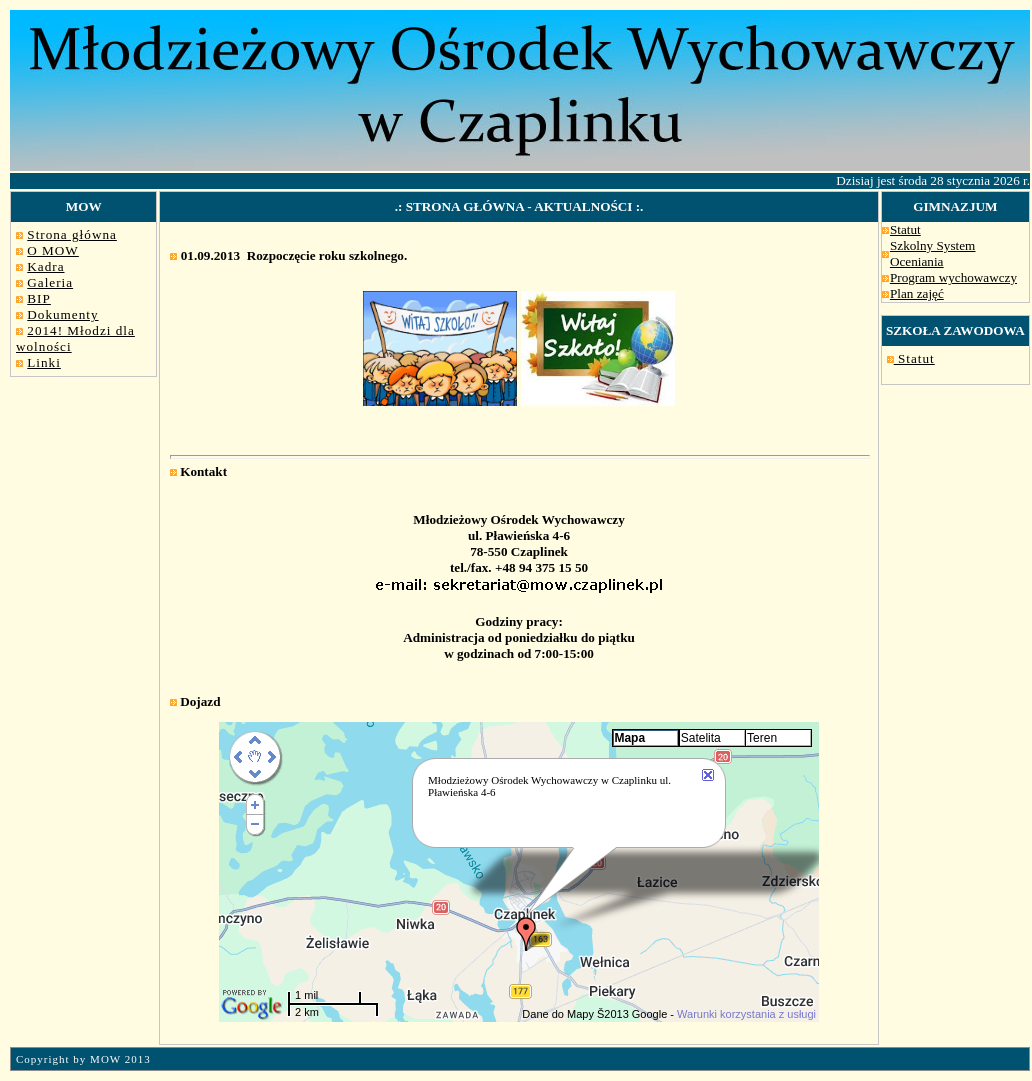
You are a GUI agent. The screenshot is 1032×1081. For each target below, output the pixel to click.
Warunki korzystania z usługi (746, 1014)
